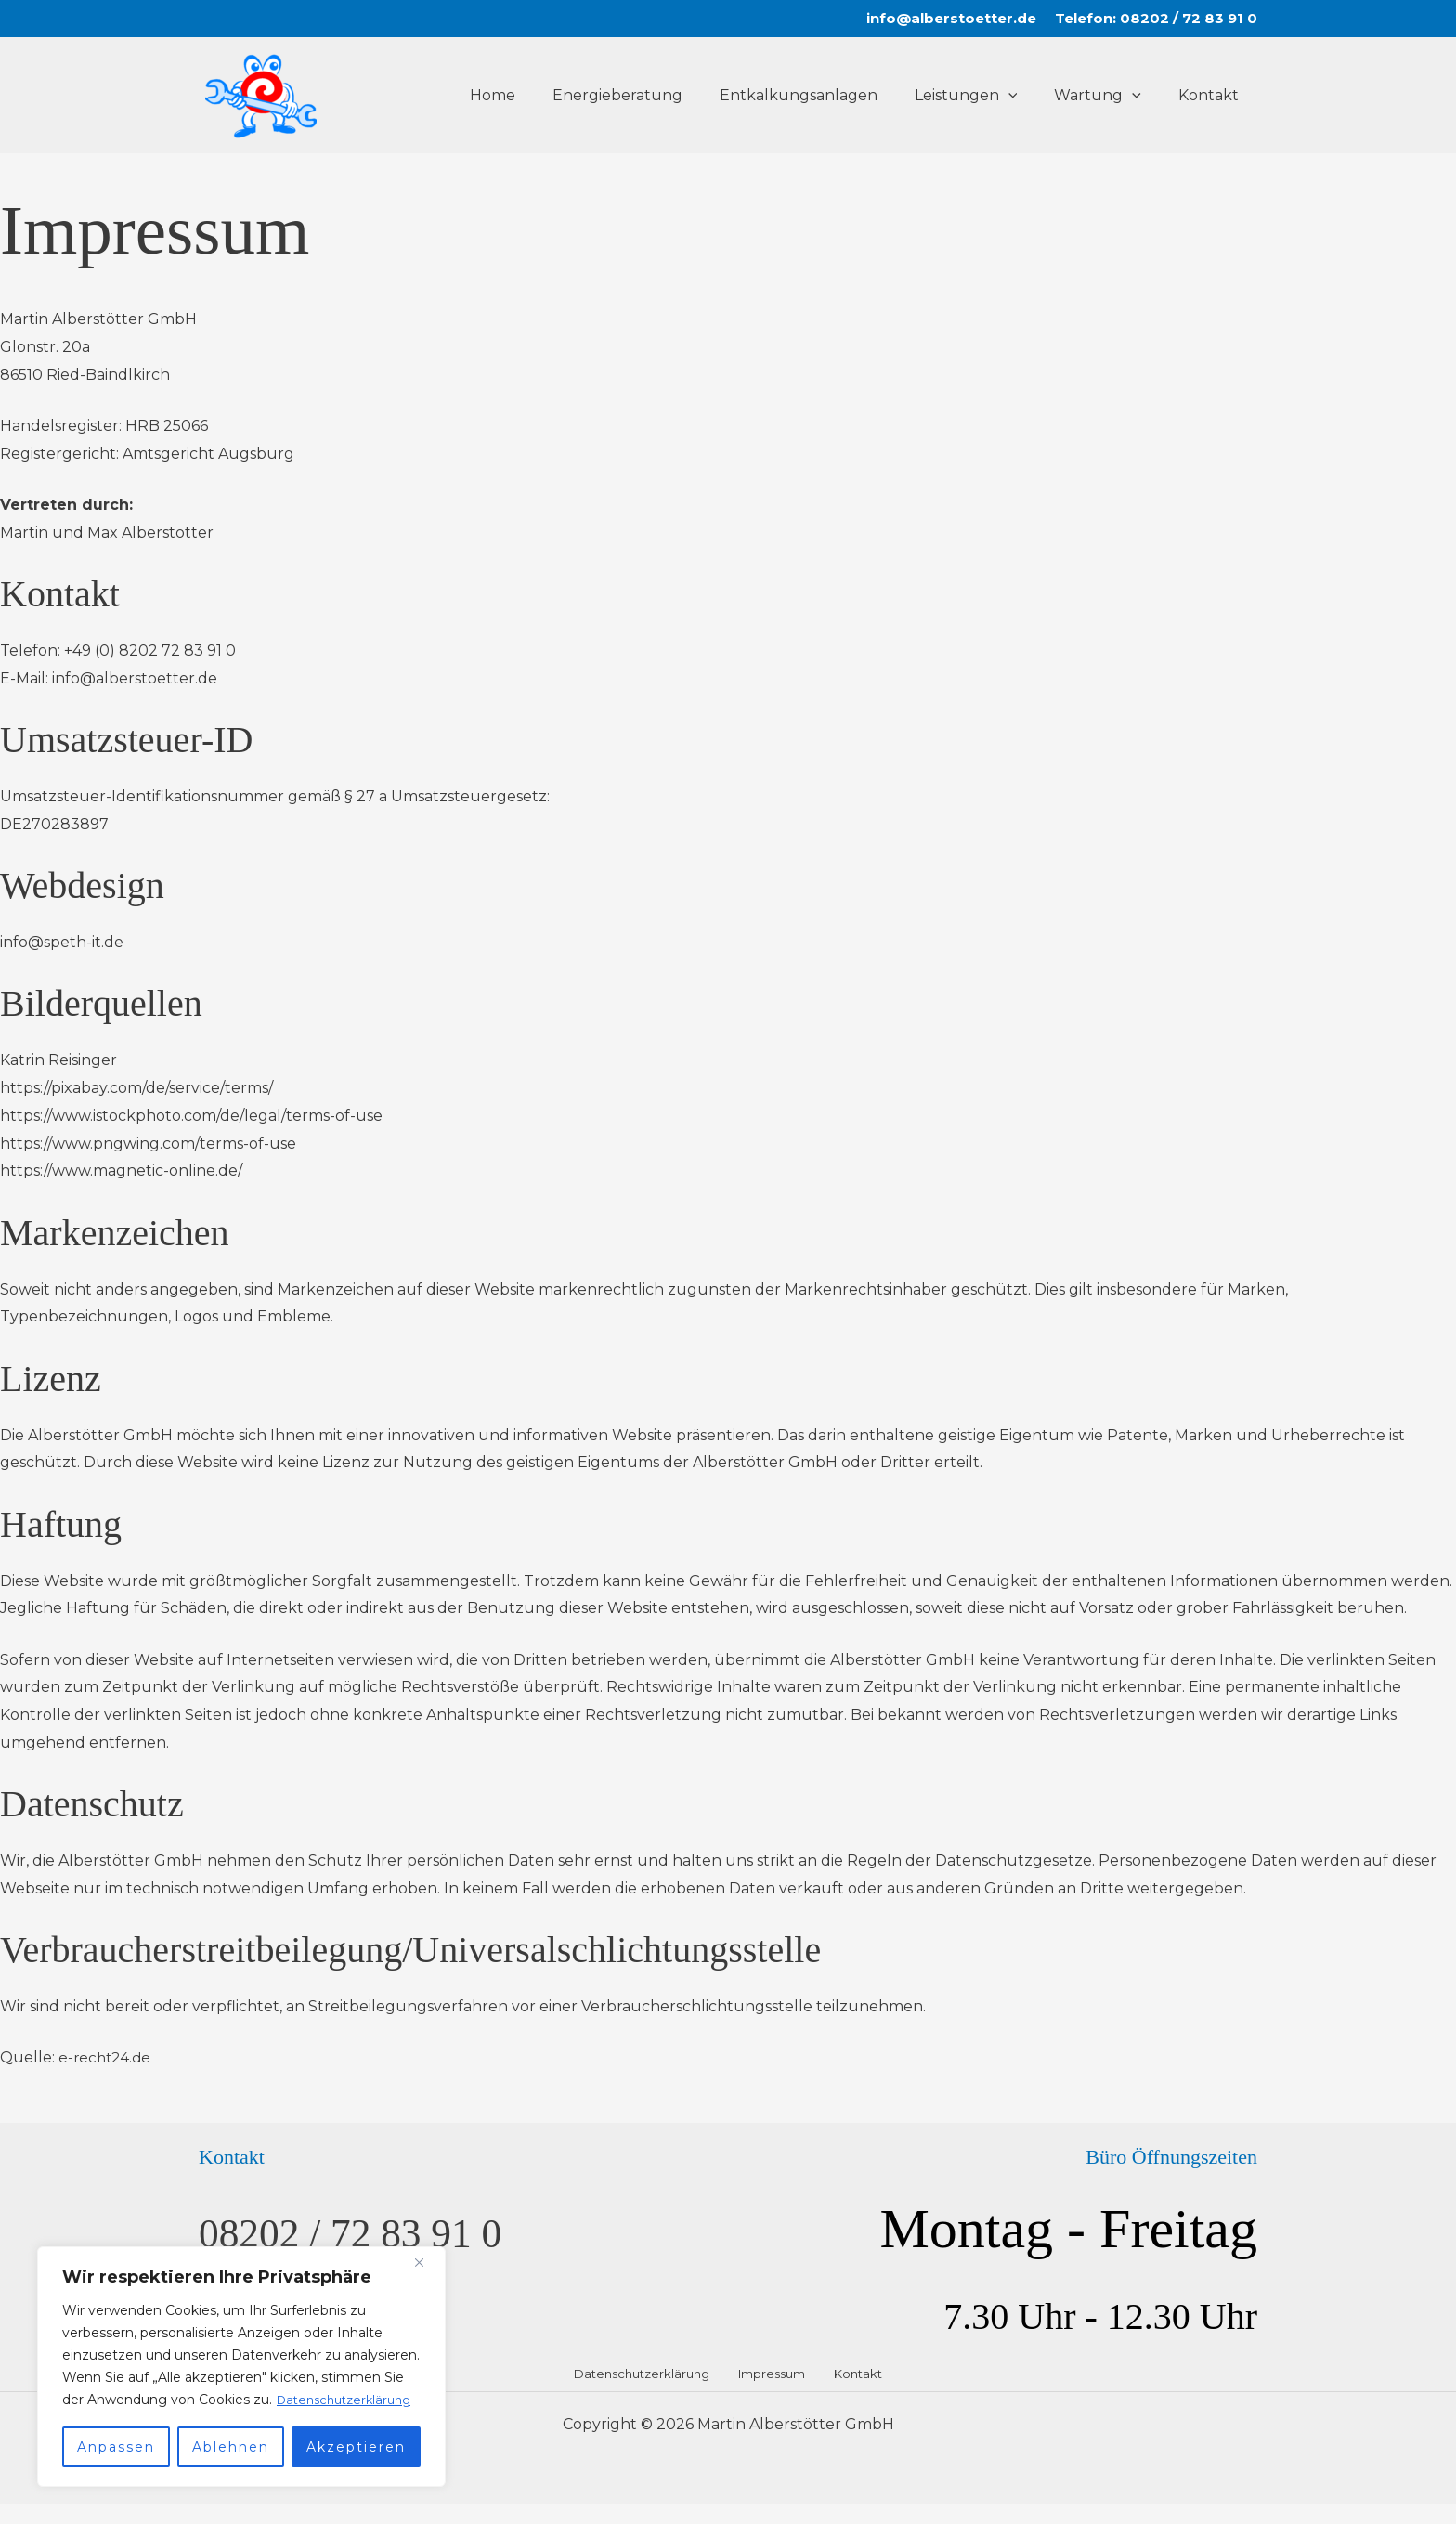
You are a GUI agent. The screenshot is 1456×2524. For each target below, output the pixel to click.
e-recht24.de (106, 2057)
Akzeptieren (356, 2447)
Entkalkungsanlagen (825, 95)
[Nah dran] (426, 2241)
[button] (1027, 95)
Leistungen (984, 95)
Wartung (1108, 95)
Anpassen (116, 2447)
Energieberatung (651, 95)
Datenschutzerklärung (158, 2400)
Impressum (774, 2381)
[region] (241, 2356)
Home (533, 95)
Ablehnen (230, 2447)
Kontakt (1212, 95)
